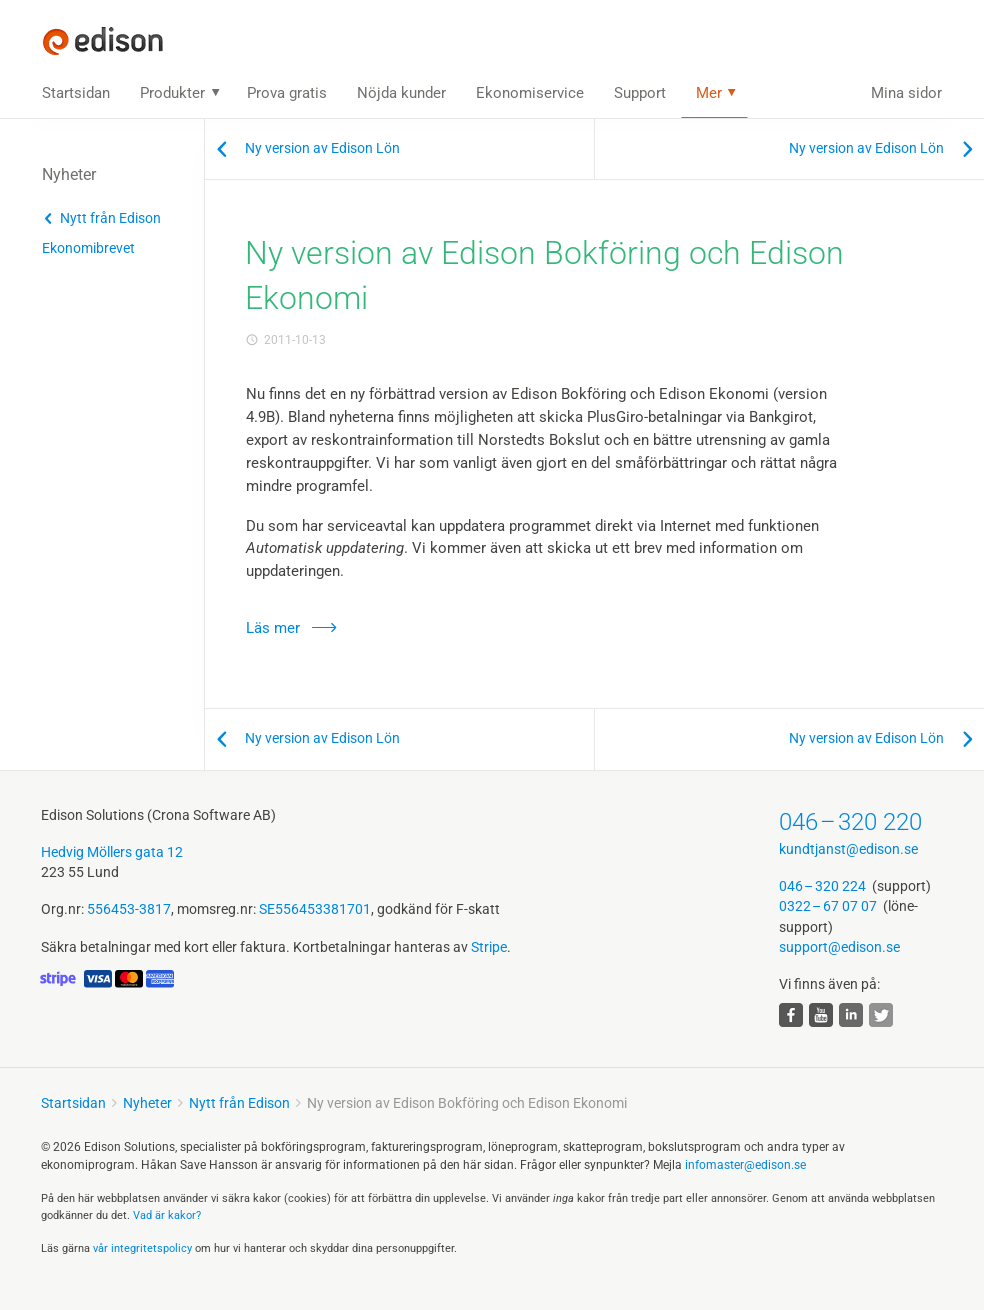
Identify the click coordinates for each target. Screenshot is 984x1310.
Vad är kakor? (167, 1215)
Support (640, 93)
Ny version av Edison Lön (322, 148)
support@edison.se (839, 947)
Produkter (172, 93)
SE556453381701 (315, 909)
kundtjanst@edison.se (848, 849)
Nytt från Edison (110, 218)
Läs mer (273, 628)
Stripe (489, 947)
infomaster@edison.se (745, 1165)
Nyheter (147, 1103)
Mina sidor (906, 93)
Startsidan (76, 93)
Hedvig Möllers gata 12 (112, 852)
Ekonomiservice (530, 93)
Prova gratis (287, 93)
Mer (709, 93)
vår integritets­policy (142, 1248)
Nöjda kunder (401, 93)
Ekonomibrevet (88, 248)
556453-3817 (129, 909)
